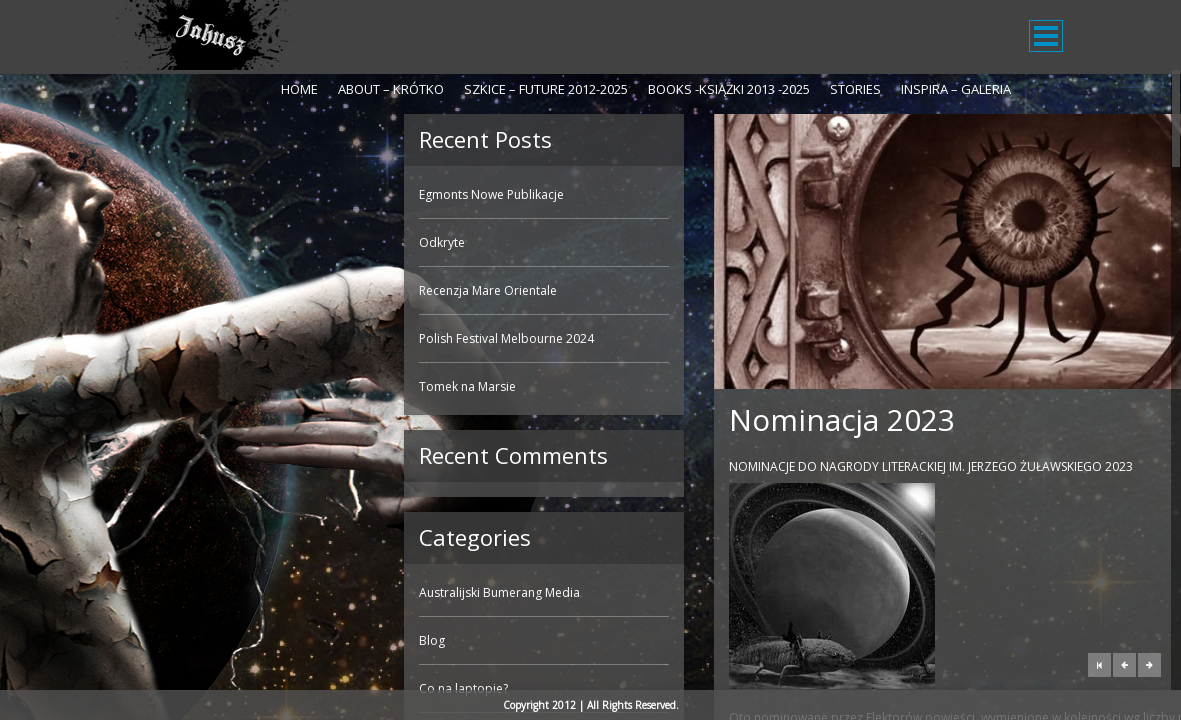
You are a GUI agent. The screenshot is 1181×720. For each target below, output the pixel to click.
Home (299, 89)
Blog (139, 640)
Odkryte (149, 242)
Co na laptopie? (170, 688)
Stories (855, 89)
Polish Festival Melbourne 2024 (213, 338)
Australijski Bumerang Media (206, 592)
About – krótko (391, 89)
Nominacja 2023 (549, 419)
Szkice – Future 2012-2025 (546, 89)
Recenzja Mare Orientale (195, 290)
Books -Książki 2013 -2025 (729, 89)
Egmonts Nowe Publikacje (198, 194)
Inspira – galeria (956, 89)
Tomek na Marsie (174, 386)
